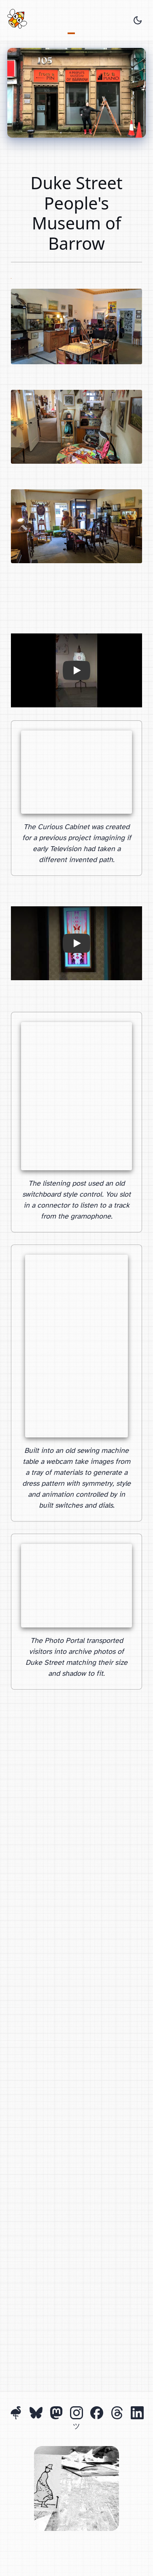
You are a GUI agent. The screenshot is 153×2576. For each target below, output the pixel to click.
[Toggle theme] (138, 20)
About (78, 22)
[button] (76, 670)
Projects (71, 22)
